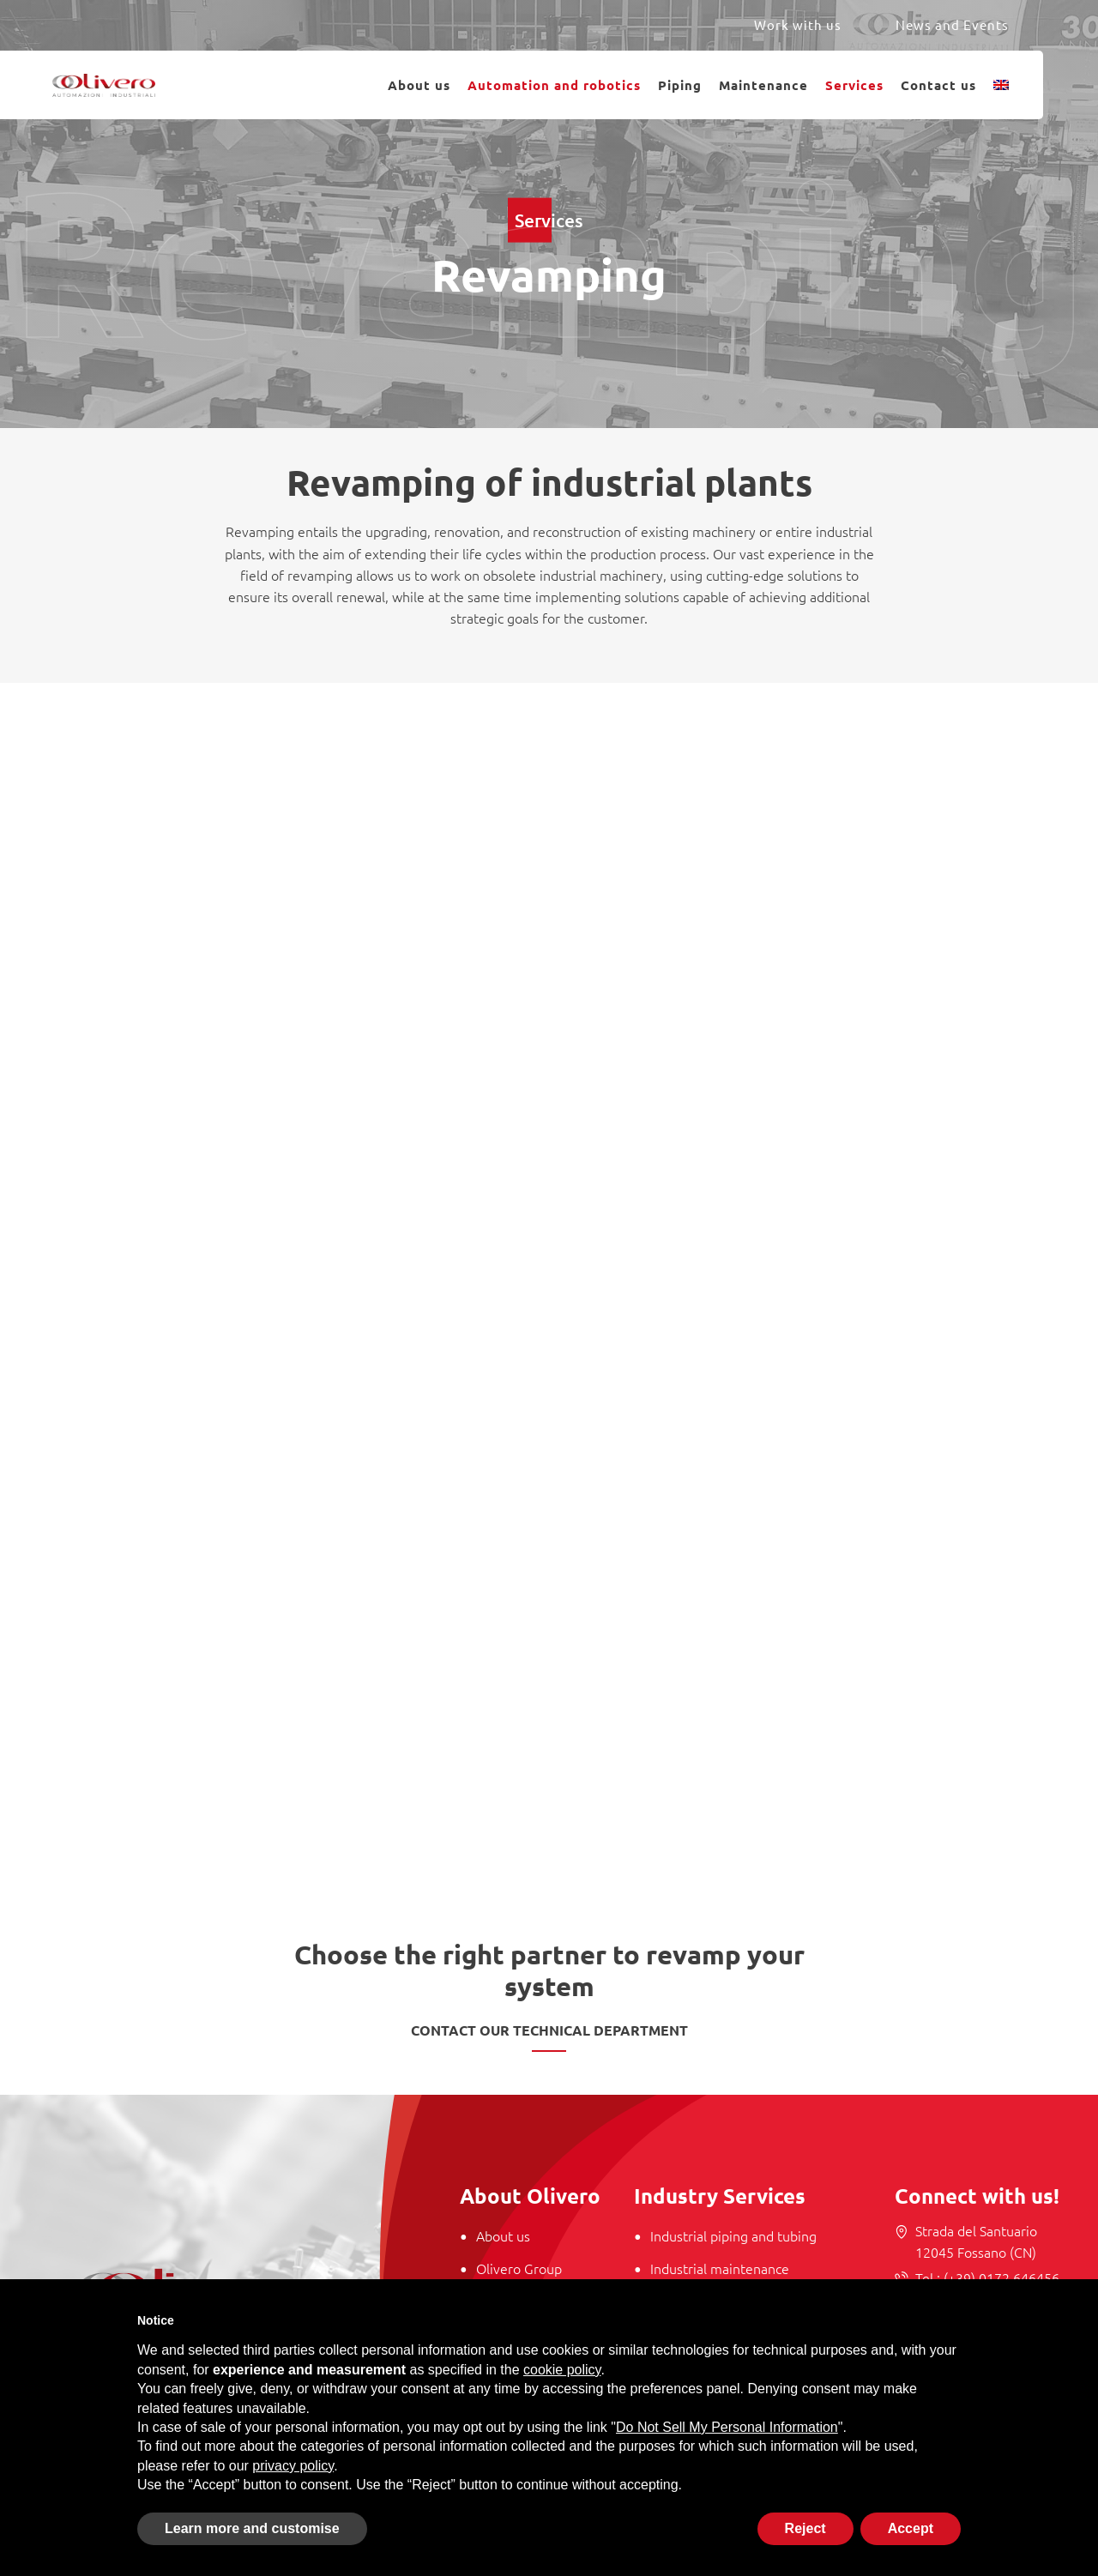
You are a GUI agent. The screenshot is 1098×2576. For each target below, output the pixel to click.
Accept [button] (910, 2528)
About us (419, 85)
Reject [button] (805, 2528)
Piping (680, 85)
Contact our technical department (549, 2030)
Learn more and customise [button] (252, 2528)
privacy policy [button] (293, 2465)
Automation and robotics (554, 85)
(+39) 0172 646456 (999, 2277)
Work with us (798, 24)
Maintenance (763, 85)
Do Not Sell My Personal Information (727, 2427)
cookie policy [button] (561, 2369)
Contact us (938, 85)
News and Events (952, 24)
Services (854, 85)
